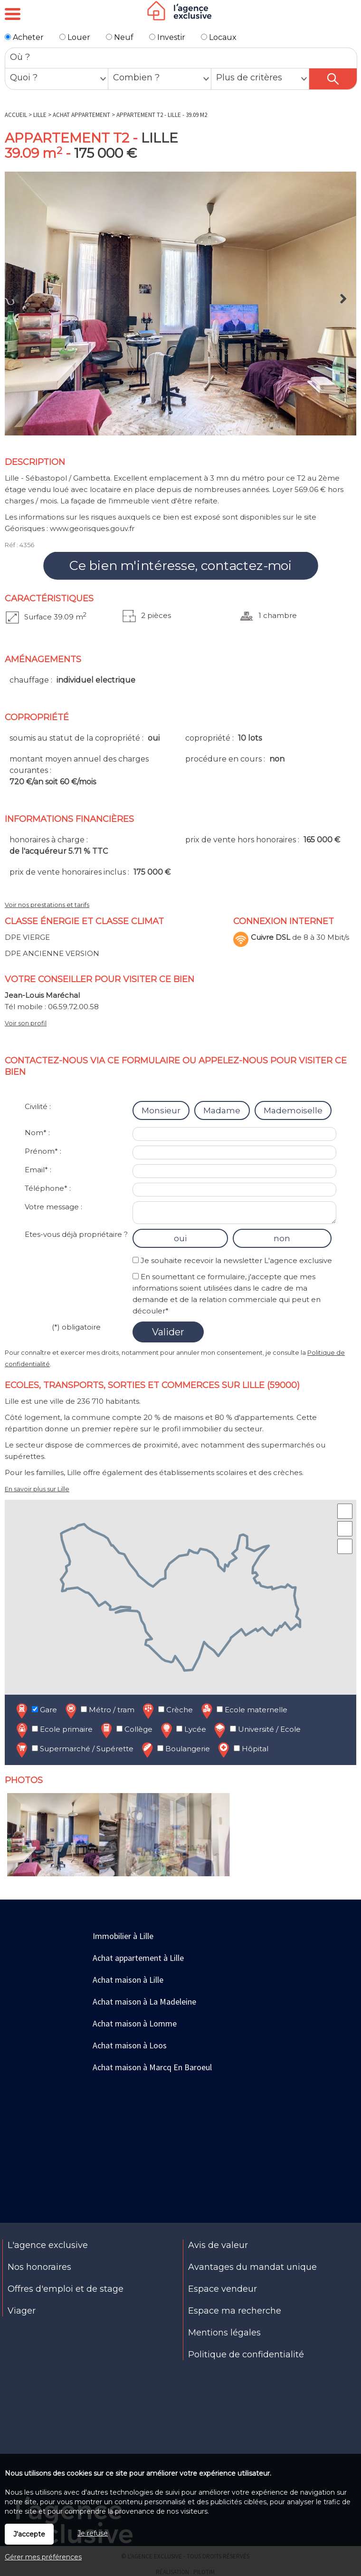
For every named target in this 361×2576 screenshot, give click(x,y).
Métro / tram (98, 1710)
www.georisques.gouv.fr (92, 528)
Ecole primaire (53, 1730)
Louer (74, 37)
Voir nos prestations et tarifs (47, 904)
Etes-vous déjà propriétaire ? (76, 1234)
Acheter (24, 37)
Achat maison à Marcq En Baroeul (152, 2067)
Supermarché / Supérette (73, 1749)
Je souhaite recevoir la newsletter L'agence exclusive (236, 1260)
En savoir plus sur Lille (37, 1489)
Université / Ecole (256, 1730)
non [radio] (282, 1238)
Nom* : (37, 1132)
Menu (12, 14)
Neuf (119, 37)
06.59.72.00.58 (73, 1006)
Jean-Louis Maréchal (42, 995)
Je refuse (92, 2533)
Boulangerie (175, 1749)
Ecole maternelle (243, 1710)
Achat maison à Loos (130, 2045)
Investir (167, 37)
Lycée (182, 1730)
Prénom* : (43, 1151)
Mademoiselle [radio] (293, 1110)
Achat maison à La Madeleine (144, 2001)
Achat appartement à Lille (138, 1957)
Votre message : (53, 1206)
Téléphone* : (48, 1188)
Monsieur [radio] (161, 1110)
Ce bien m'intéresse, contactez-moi (180, 566)
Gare (35, 1710)
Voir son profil (26, 1023)
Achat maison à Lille (128, 1979)
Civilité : (38, 1106)
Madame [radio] (221, 1110)
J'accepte (29, 2534)
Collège (125, 1730)
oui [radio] (180, 1238)
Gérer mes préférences (43, 2557)
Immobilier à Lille (123, 1935)
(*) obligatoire (76, 1326)
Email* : (38, 1169)
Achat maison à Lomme (135, 2023)
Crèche (167, 1710)
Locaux (219, 37)
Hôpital (242, 1749)
